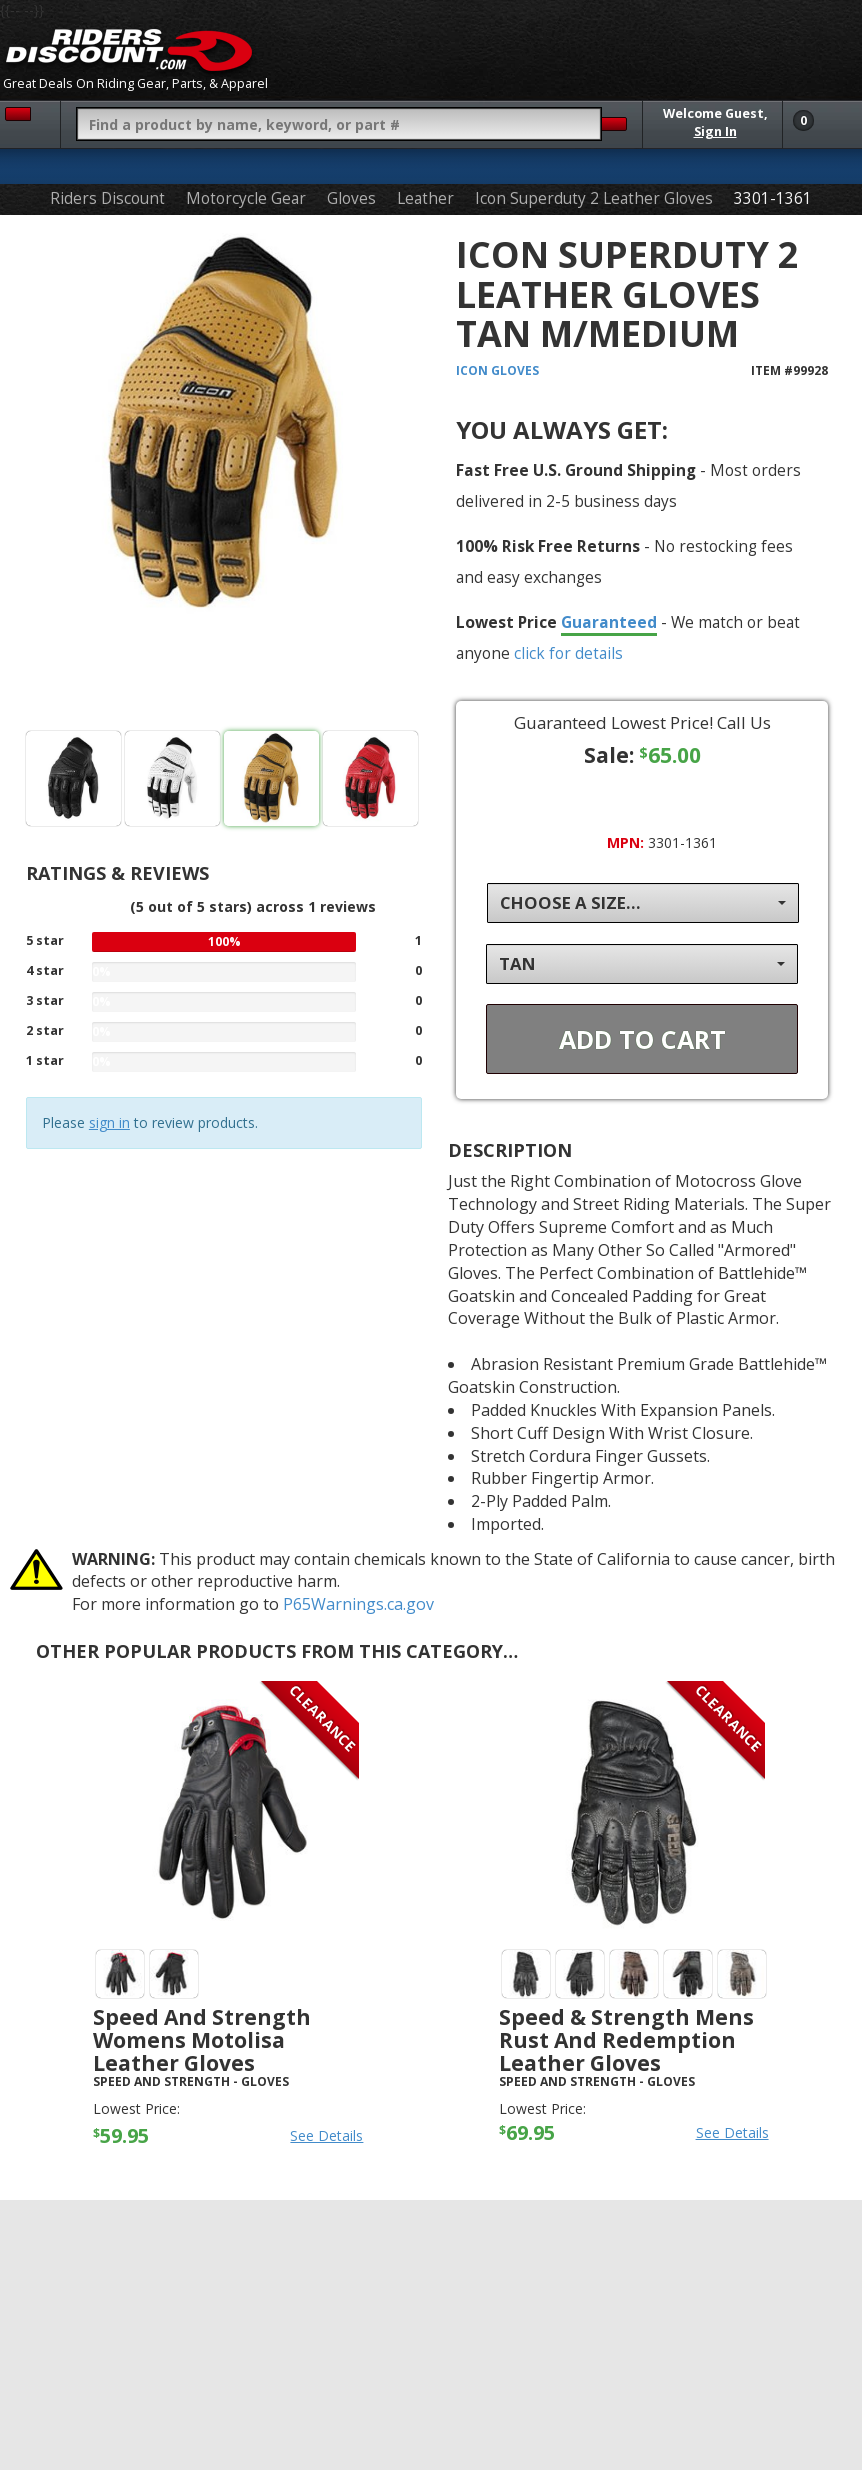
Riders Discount (107, 198)
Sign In (715, 131)
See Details (326, 2135)
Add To (642, 1039)
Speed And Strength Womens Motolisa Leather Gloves (202, 2040)
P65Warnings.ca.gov (358, 1604)
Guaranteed (609, 622)
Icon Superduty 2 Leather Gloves (594, 198)
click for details (568, 653)
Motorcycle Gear (246, 198)
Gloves (351, 198)
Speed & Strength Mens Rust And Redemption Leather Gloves (626, 2040)
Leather (425, 198)
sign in (109, 1122)
